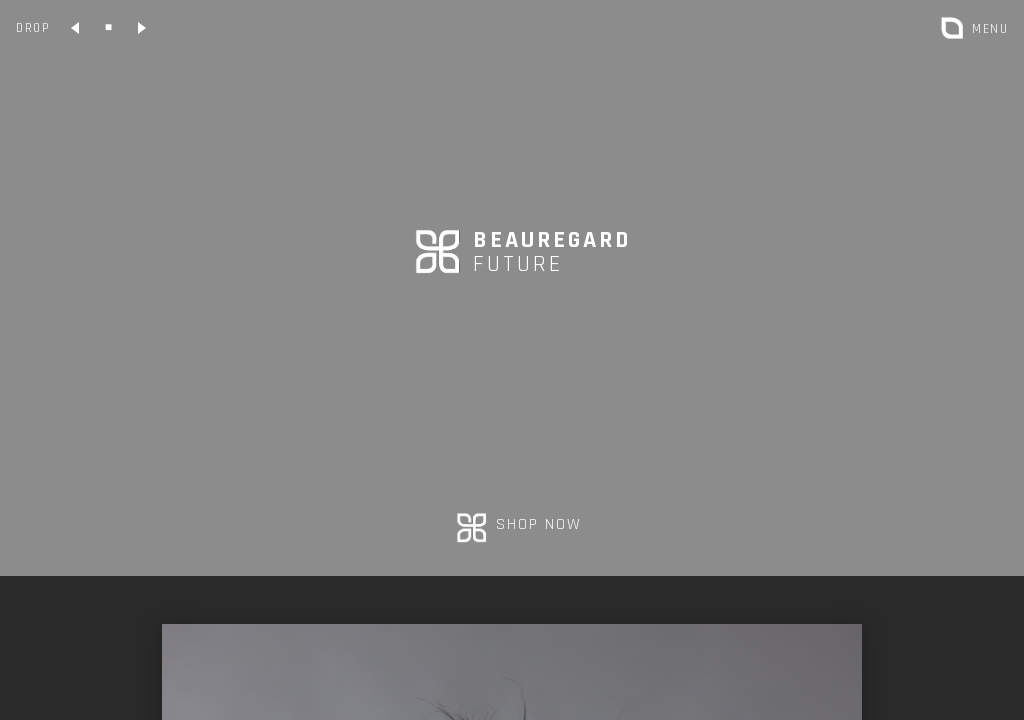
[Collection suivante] (141, 28)
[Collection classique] (108, 28)
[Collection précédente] (76, 28)
